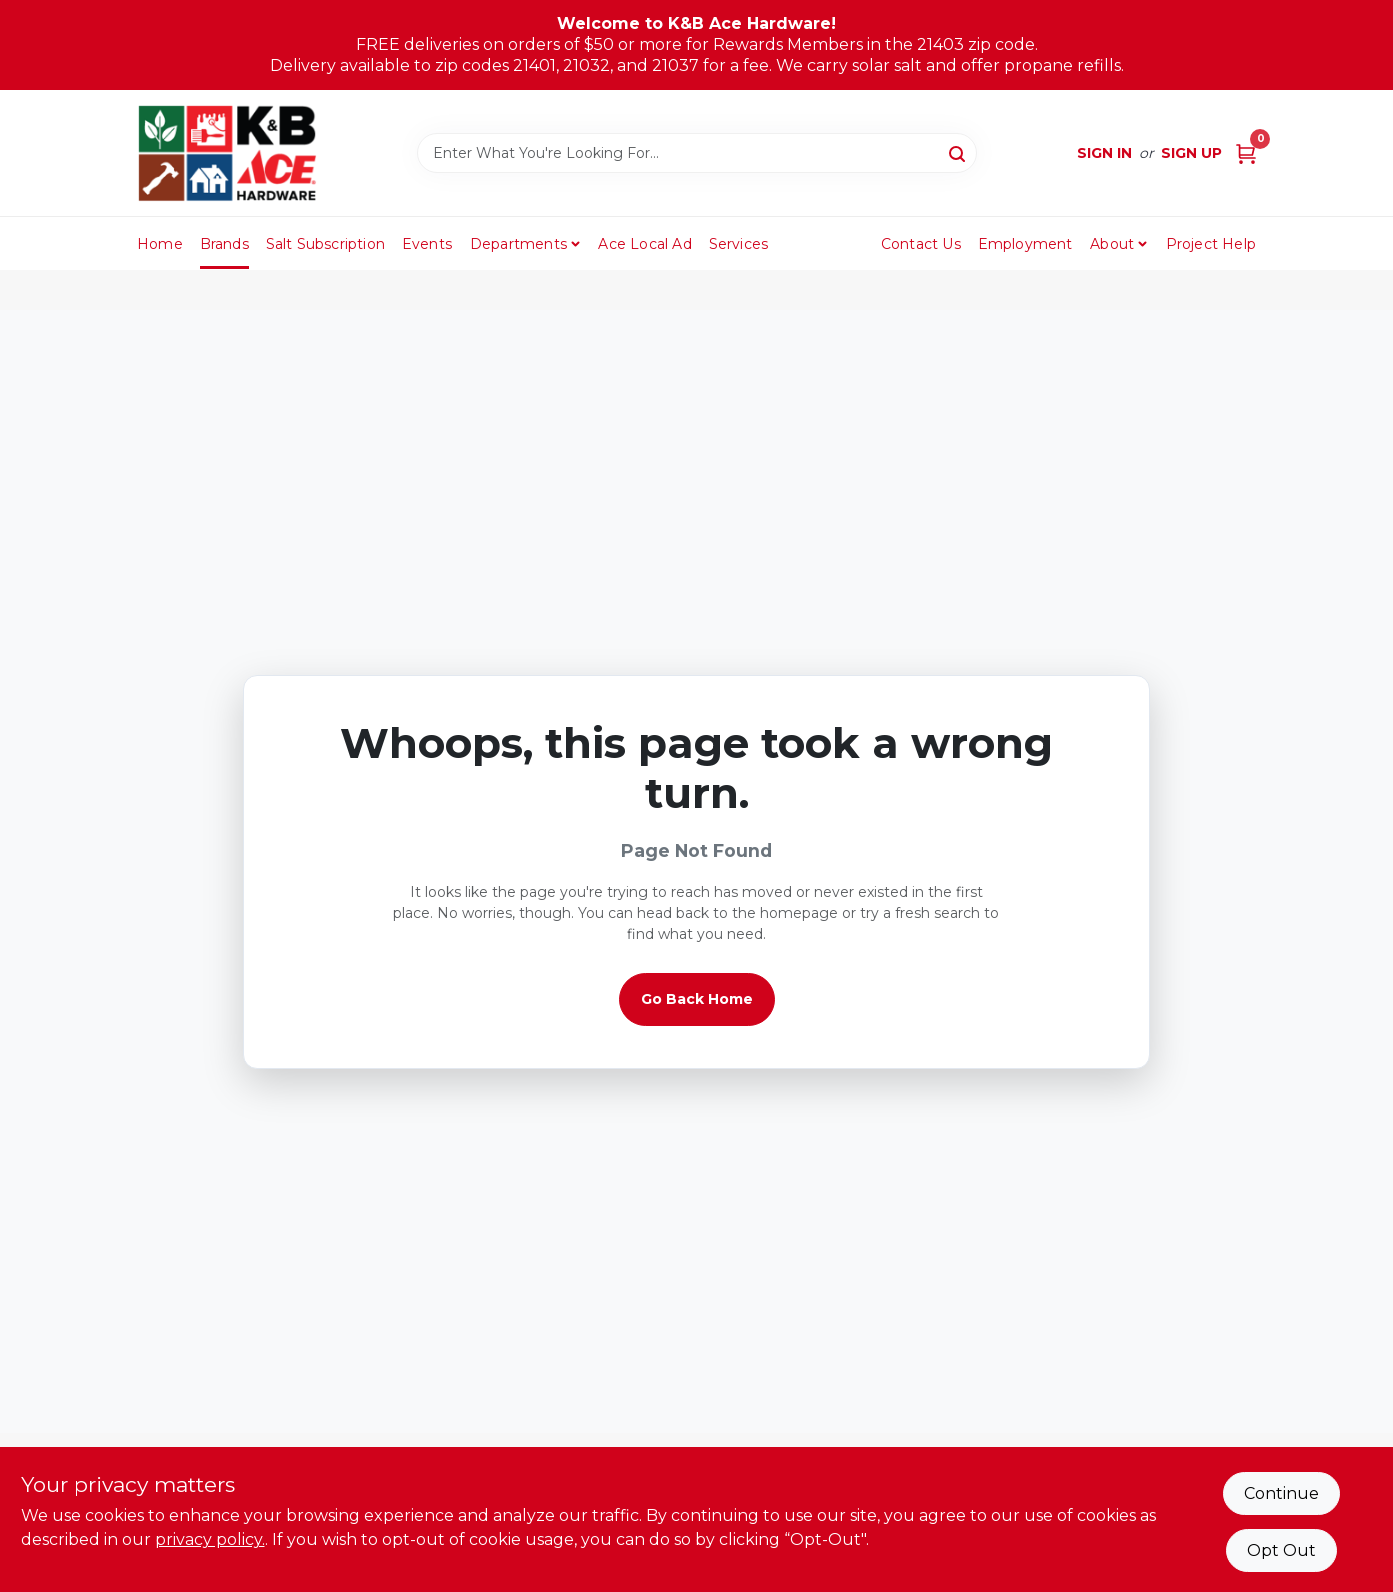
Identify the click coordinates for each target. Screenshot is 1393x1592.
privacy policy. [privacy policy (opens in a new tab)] (210, 1539)
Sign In (1104, 153)
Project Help (1211, 244)
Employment (1025, 244)
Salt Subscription (325, 244)
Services (739, 244)
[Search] (958, 152)
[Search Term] (697, 153)
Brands (224, 244)
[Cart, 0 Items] (1246, 153)
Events (427, 244)
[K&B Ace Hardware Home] (227, 153)
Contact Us (921, 244)
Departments (518, 244)
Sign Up (1191, 153)
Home (160, 244)
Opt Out (1281, 1550)
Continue (1281, 1493)
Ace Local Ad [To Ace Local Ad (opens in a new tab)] (644, 244)
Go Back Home (697, 999)
